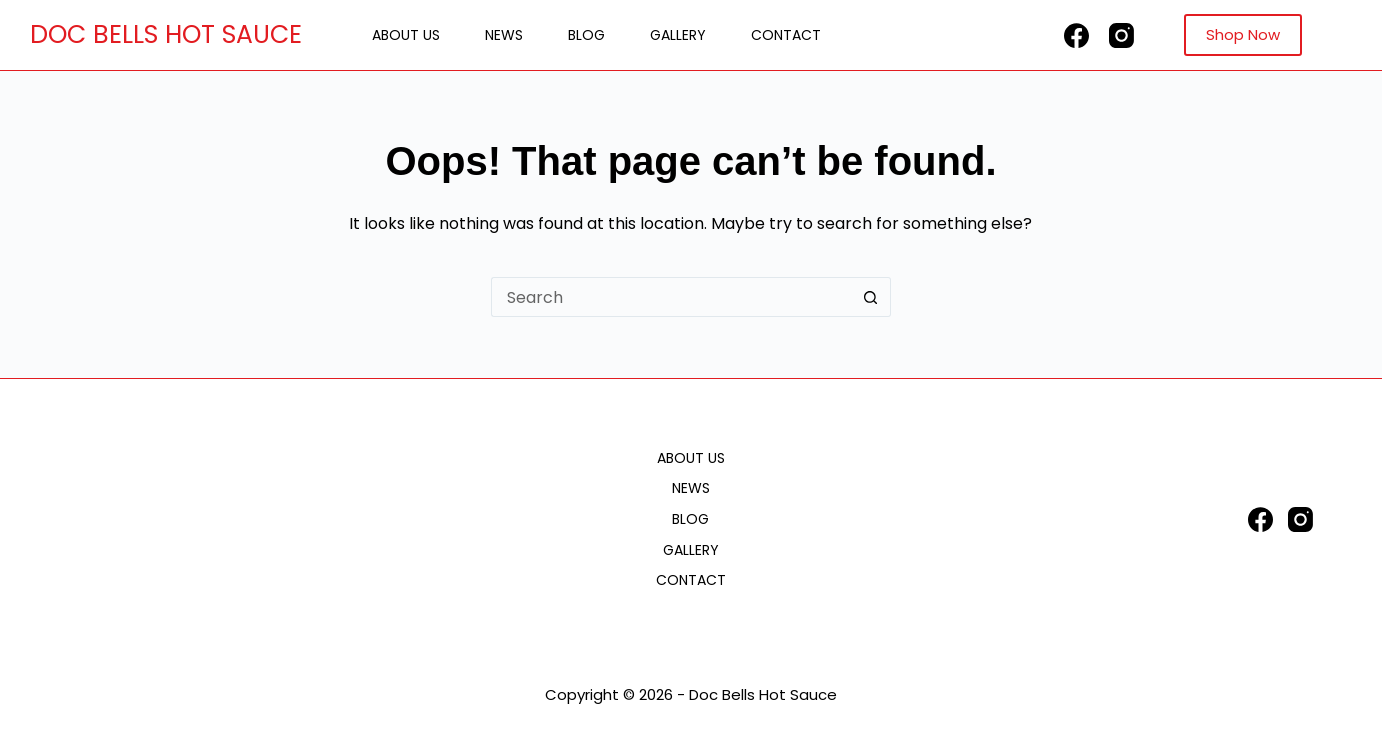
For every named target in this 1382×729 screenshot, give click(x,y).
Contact (786, 35)
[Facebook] (1076, 35)
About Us (406, 35)
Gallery (678, 35)
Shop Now (1243, 34)
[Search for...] (671, 297)
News (504, 35)
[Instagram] (1121, 35)
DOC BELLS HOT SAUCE (166, 34)
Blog (586, 35)
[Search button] (871, 297)
